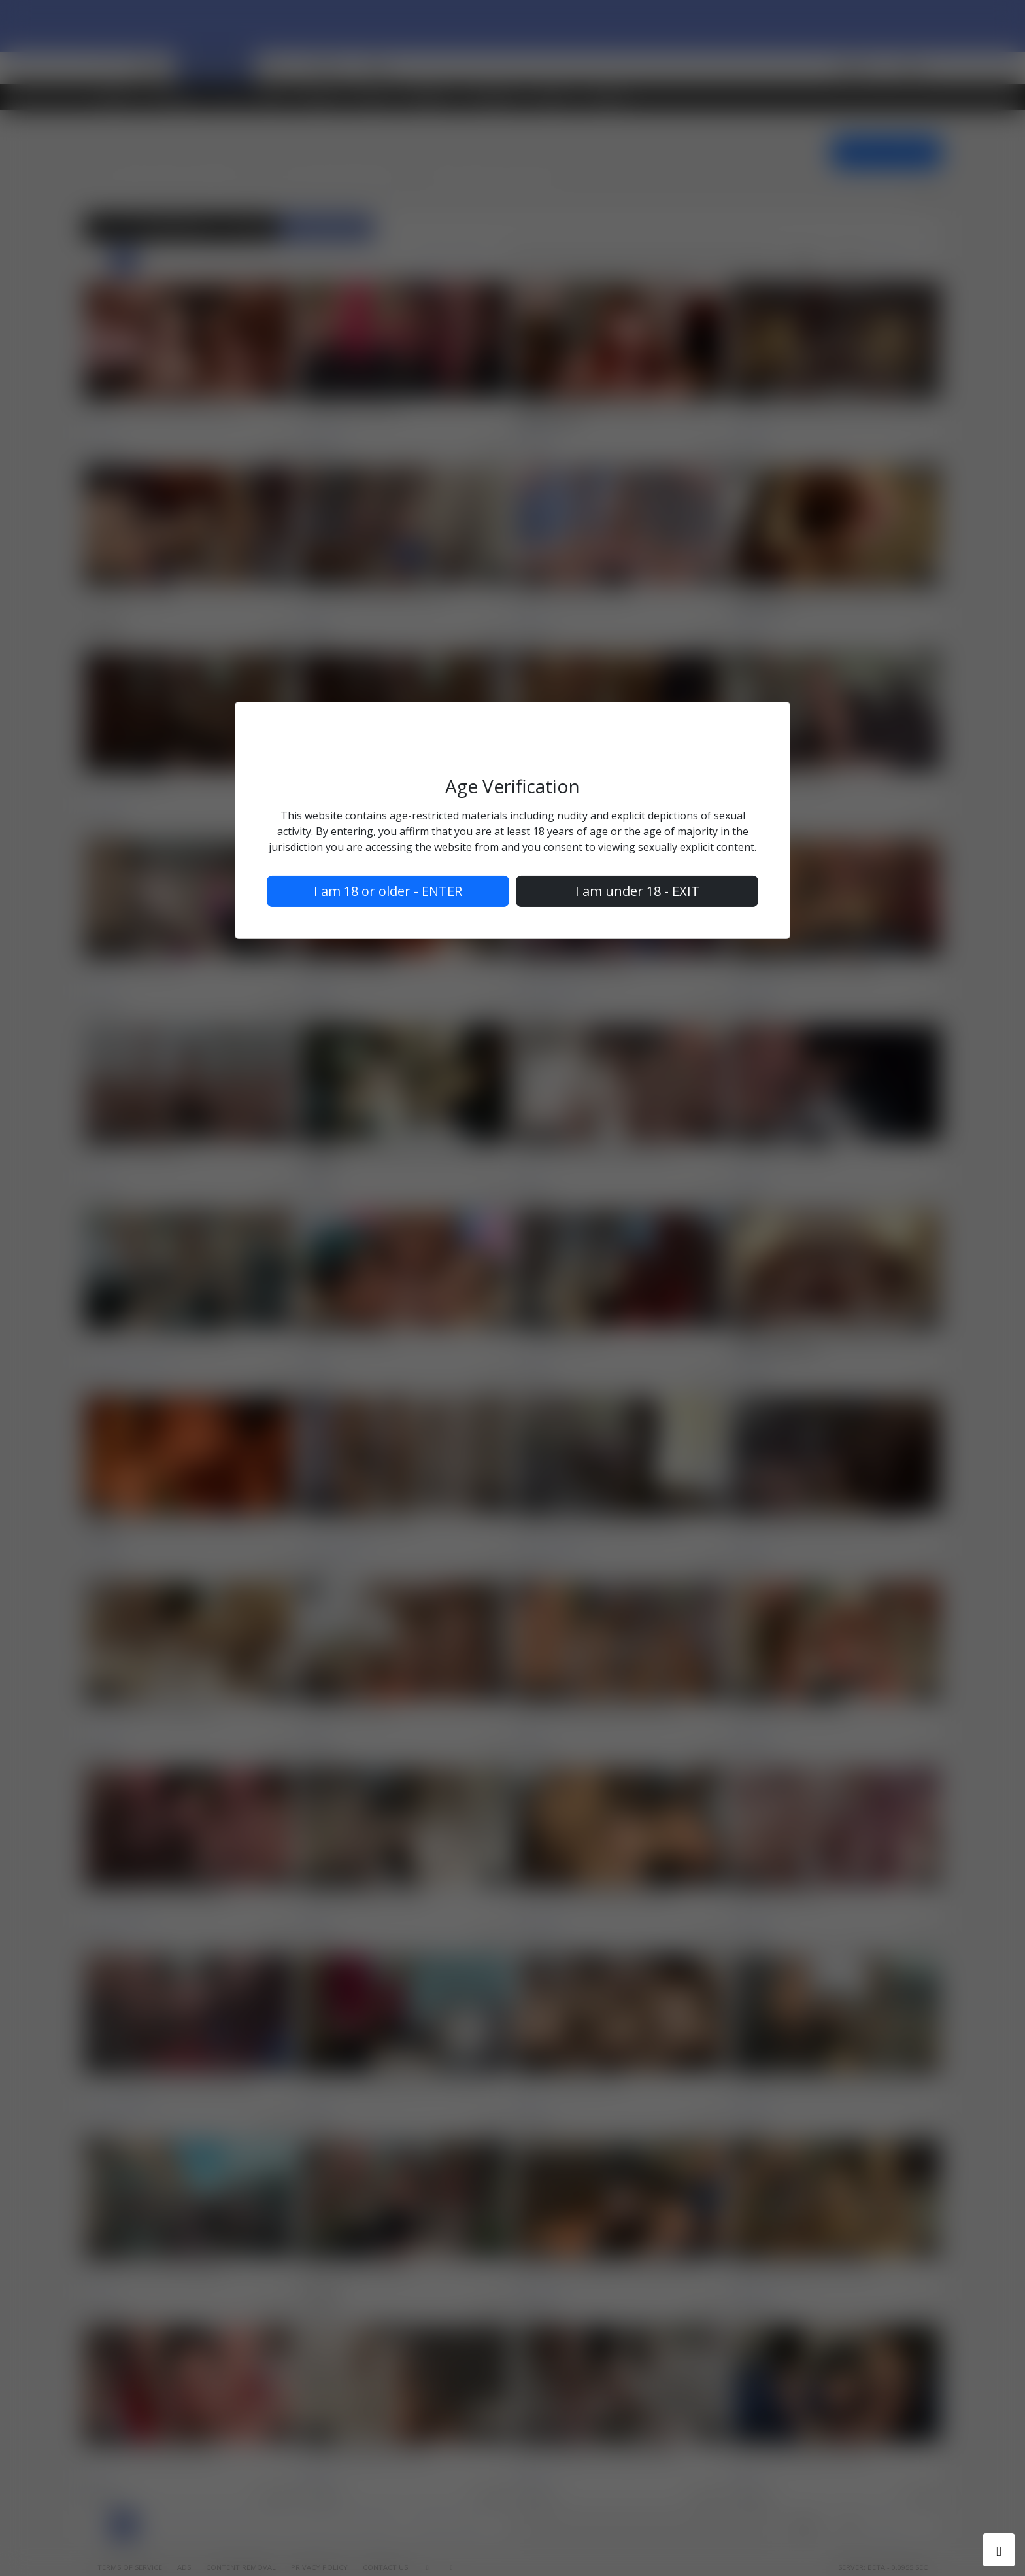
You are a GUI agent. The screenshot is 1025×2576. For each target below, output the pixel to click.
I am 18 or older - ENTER (388, 891)
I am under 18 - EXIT (637, 891)
